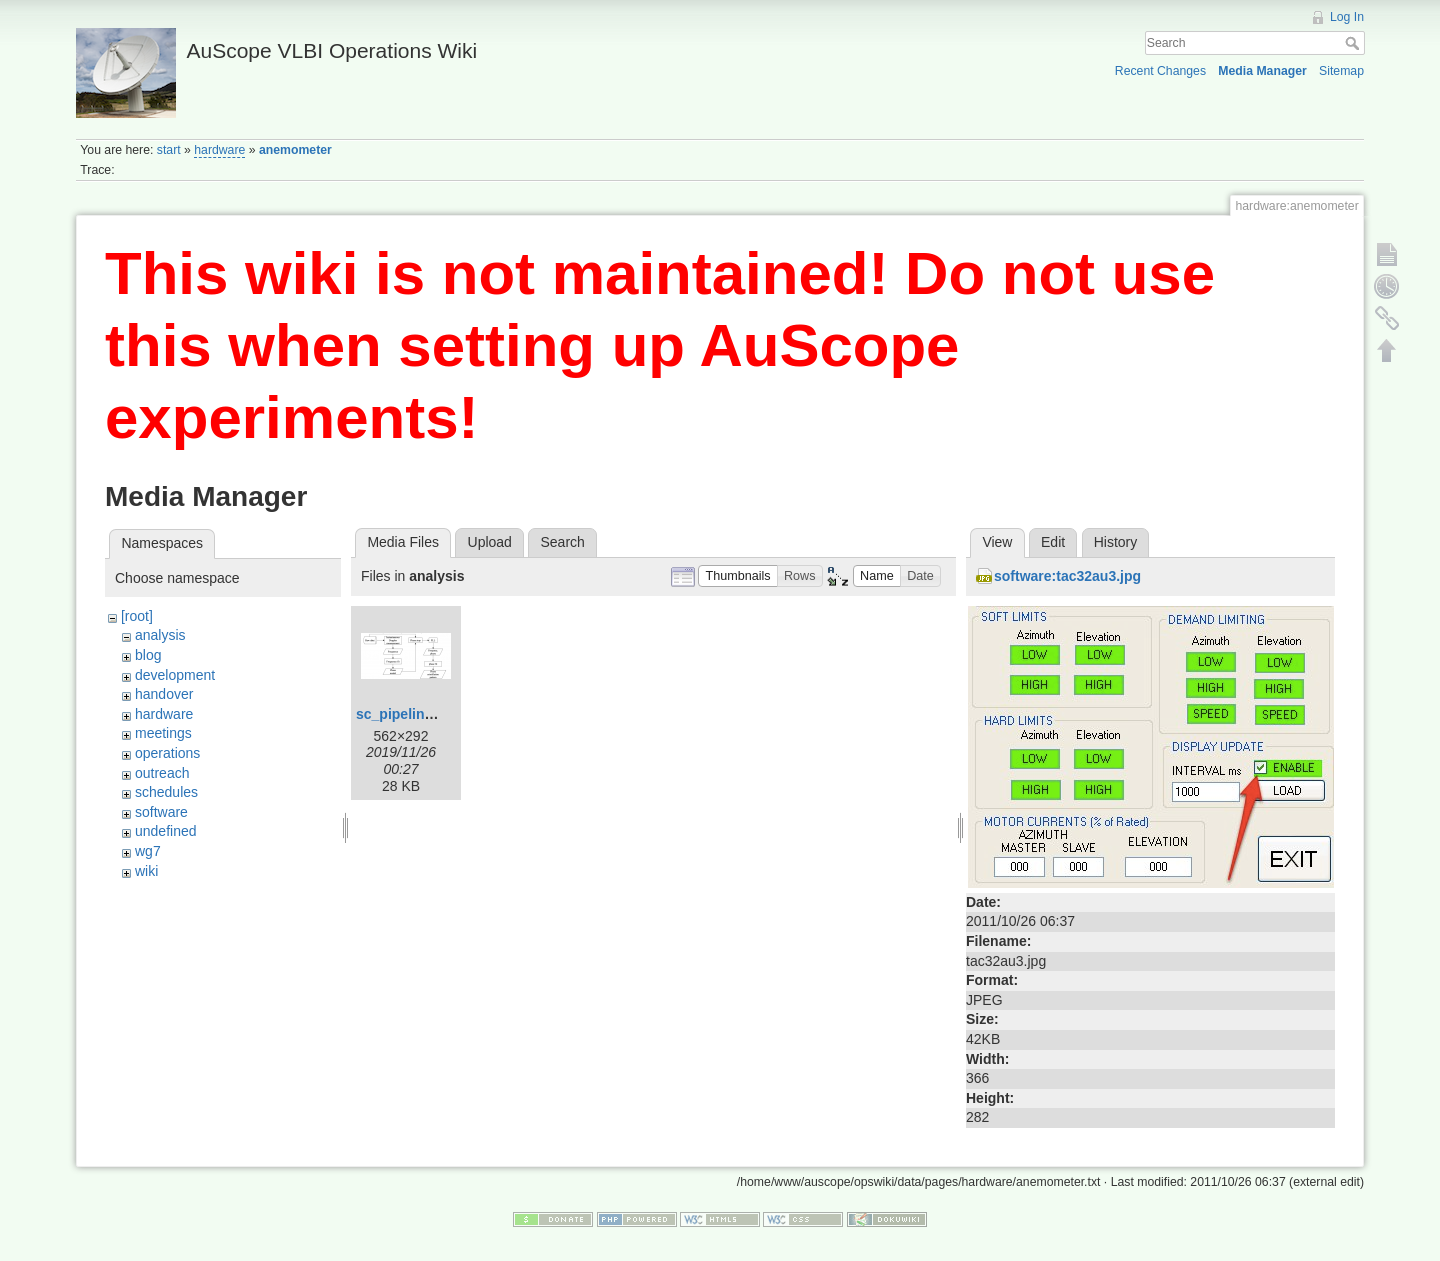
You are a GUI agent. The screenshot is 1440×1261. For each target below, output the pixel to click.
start (169, 150)
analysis (160, 635)
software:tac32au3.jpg (1067, 576)
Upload (490, 542)
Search (1354, 43)
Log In (1347, 17)
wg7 (148, 851)
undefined (166, 831)
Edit (1053, 542)
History (1116, 542)
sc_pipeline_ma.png (423, 714)
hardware (219, 150)
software (161, 812)
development (175, 675)
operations (167, 753)
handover (164, 694)
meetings (163, 733)
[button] (738, 576)
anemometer (295, 150)
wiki (146, 871)
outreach (162, 773)
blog (148, 655)
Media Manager (1262, 71)
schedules (166, 792)
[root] (137, 616)
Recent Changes (1160, 71)
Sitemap (1341, 71)
